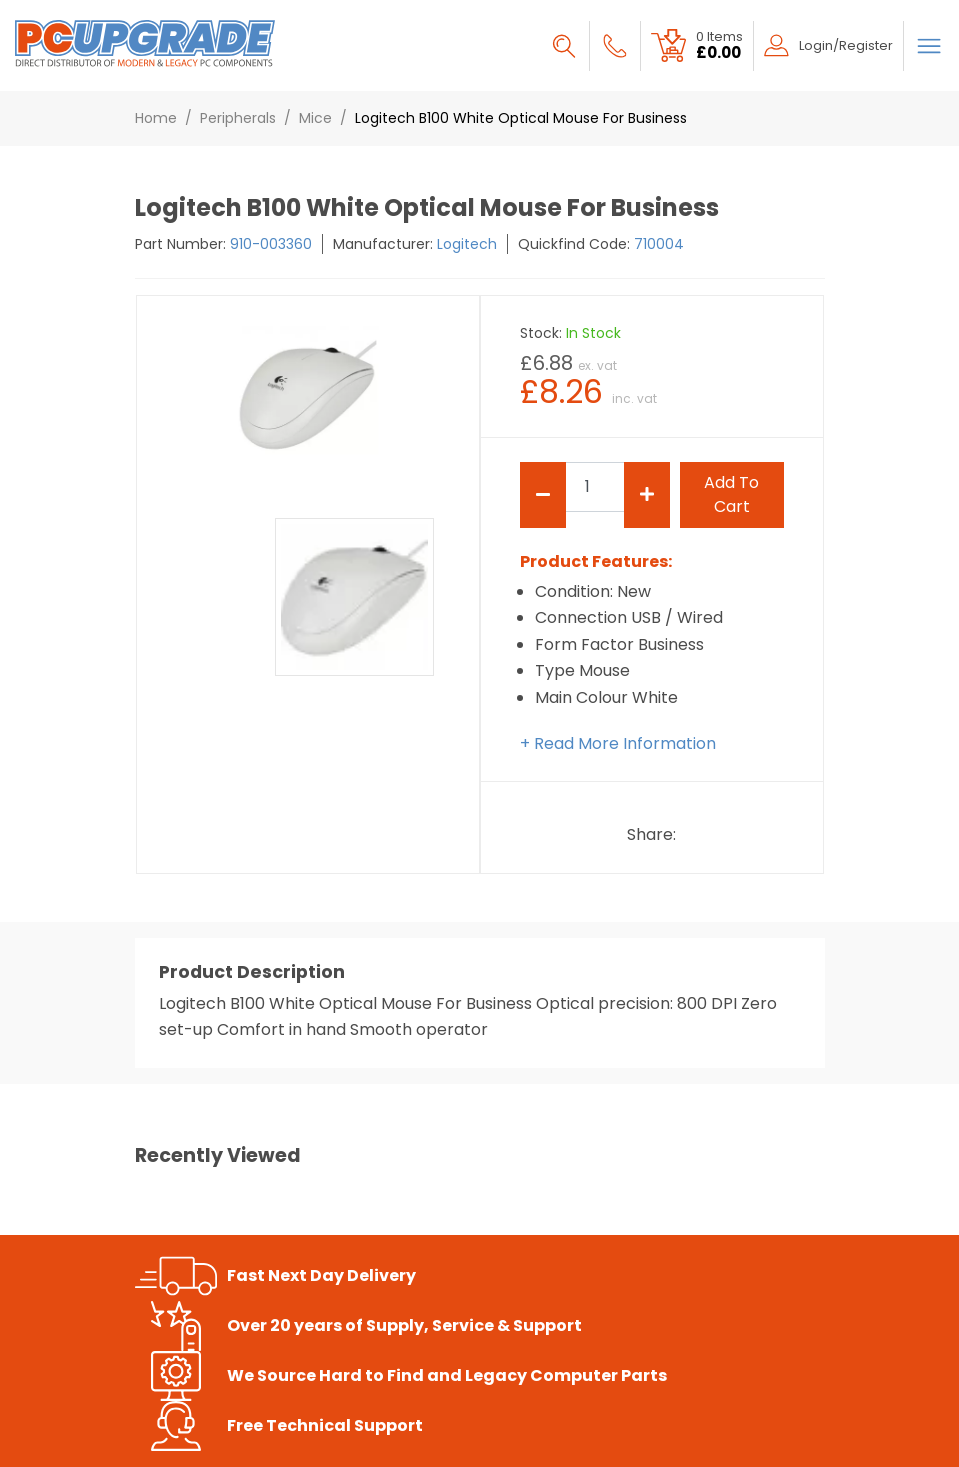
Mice (315, 118)
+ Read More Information (618, 743)
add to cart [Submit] (731, 494)
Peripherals (238, 118)
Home (156, 118)
